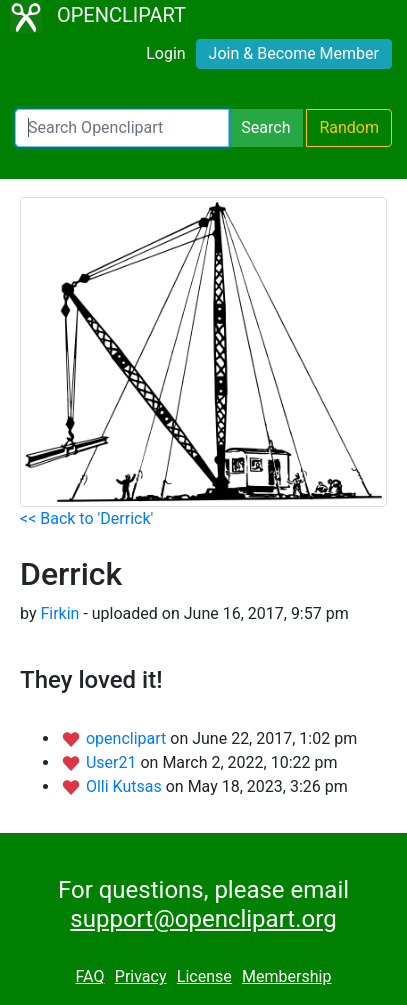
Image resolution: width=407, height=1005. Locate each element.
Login (165, 53)
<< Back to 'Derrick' (86, 518)
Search (265, 127)
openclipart (128, 738)
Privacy (141, 976)
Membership (286, 976)
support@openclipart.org (203, 919)
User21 (113, 762)
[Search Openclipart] (122, 128)
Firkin (59, 613)
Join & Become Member (294, 53)
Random (349, 127)
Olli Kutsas (126, 786)
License (204, 976)
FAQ (90, 976)
